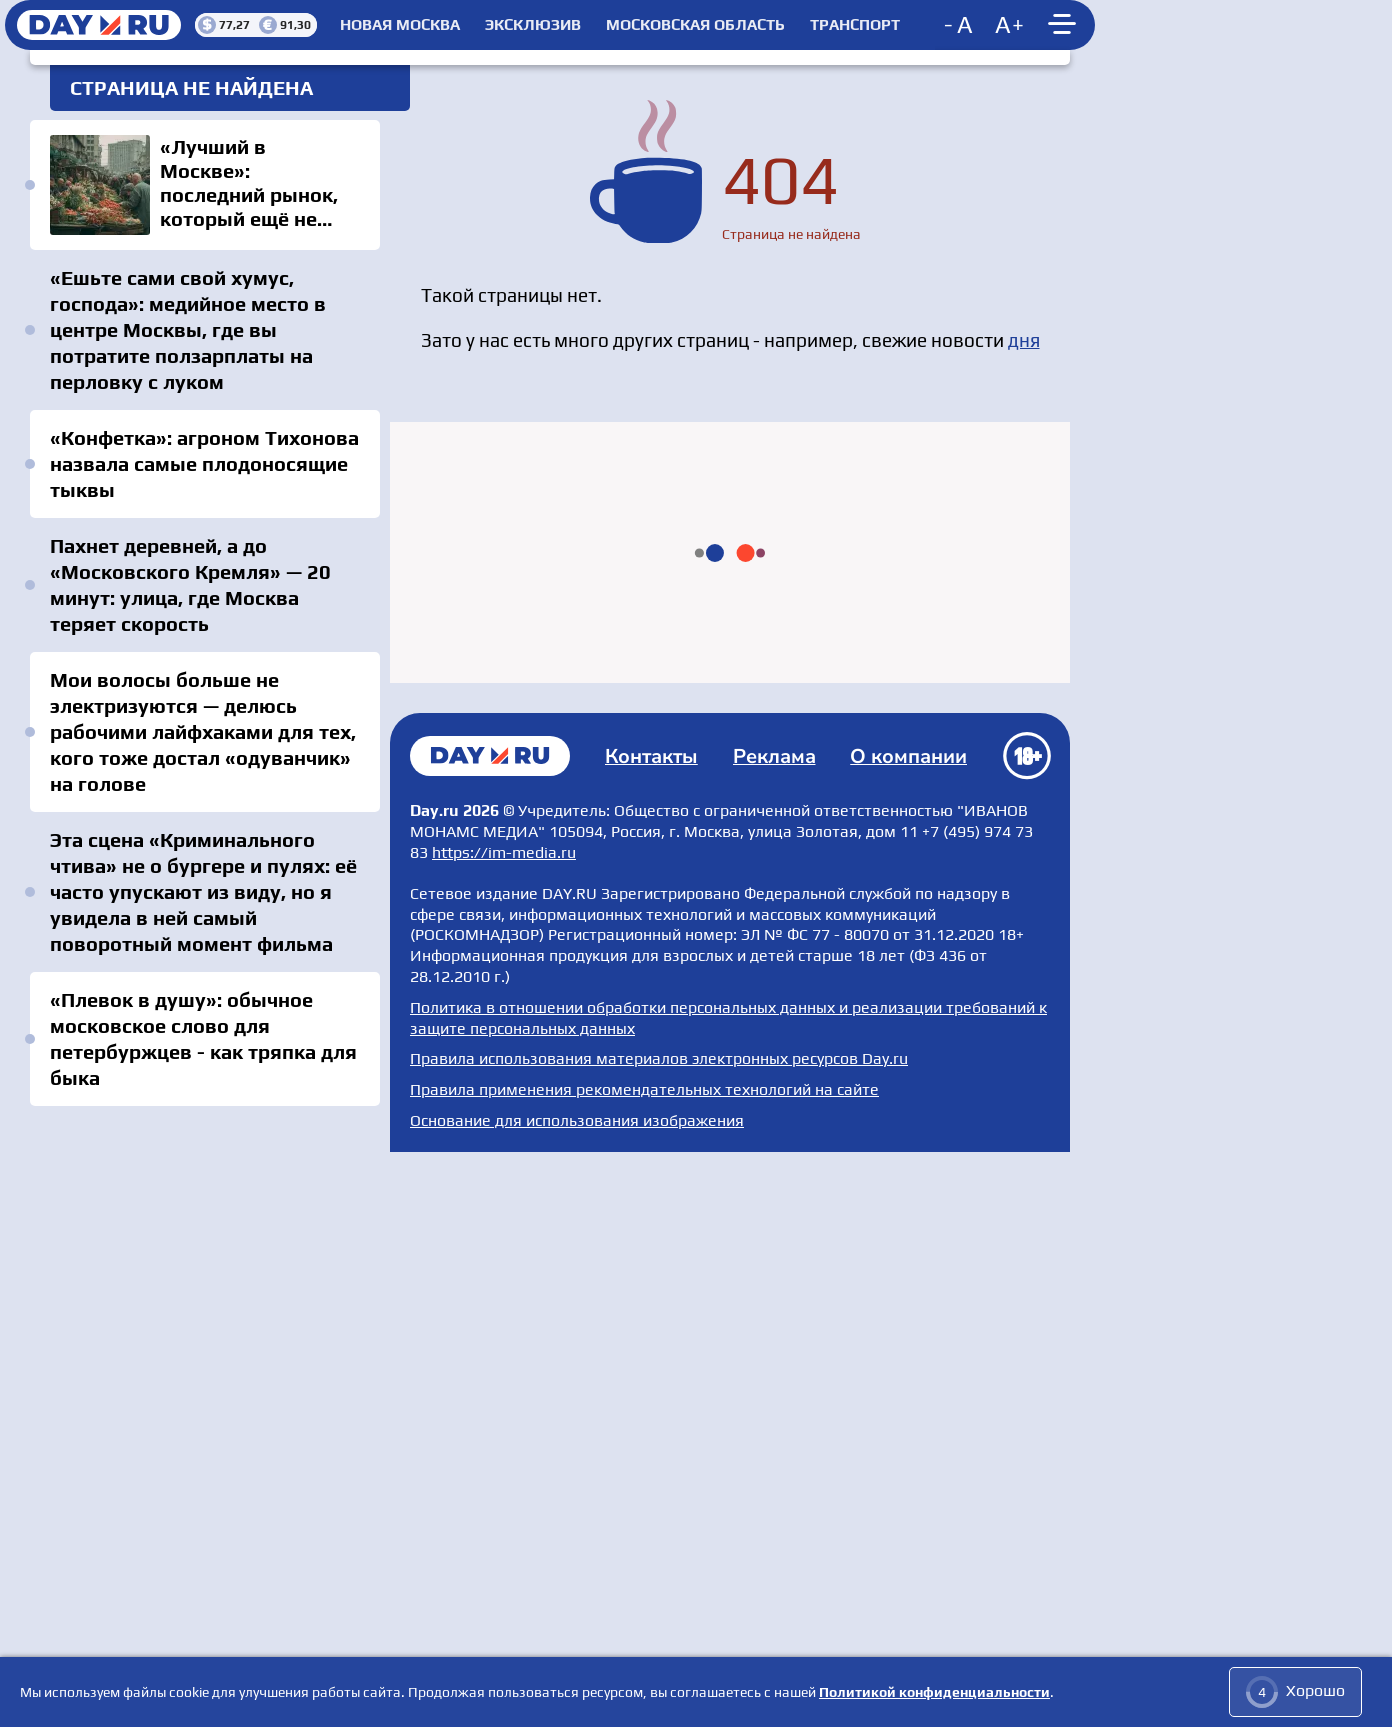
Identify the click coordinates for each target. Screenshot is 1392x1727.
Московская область (695, 25)
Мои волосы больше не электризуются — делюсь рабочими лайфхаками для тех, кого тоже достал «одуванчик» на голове (203, 731)
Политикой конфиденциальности (934, 1692)
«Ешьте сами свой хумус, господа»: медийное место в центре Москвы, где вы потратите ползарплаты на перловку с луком (188, 329)
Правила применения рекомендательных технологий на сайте (644, 1651)
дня (1024, 340)
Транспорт (855, 25)
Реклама (774, 1319)
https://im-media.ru (504, 1414)
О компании (909, 1319)
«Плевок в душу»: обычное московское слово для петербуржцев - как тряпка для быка (203, 1038)
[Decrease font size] (960, 25)
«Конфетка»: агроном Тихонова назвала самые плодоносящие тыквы (204, 463)
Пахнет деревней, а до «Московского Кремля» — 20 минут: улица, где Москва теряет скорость (190, 584)
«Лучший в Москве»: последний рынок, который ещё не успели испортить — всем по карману (205, 185)
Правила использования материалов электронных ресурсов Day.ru (659, 1621)
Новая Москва (400, 25)
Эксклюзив (533, 25)
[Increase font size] (1010, 25)
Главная (490, 1318)
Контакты (652, 1319)
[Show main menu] (1065, 25)
